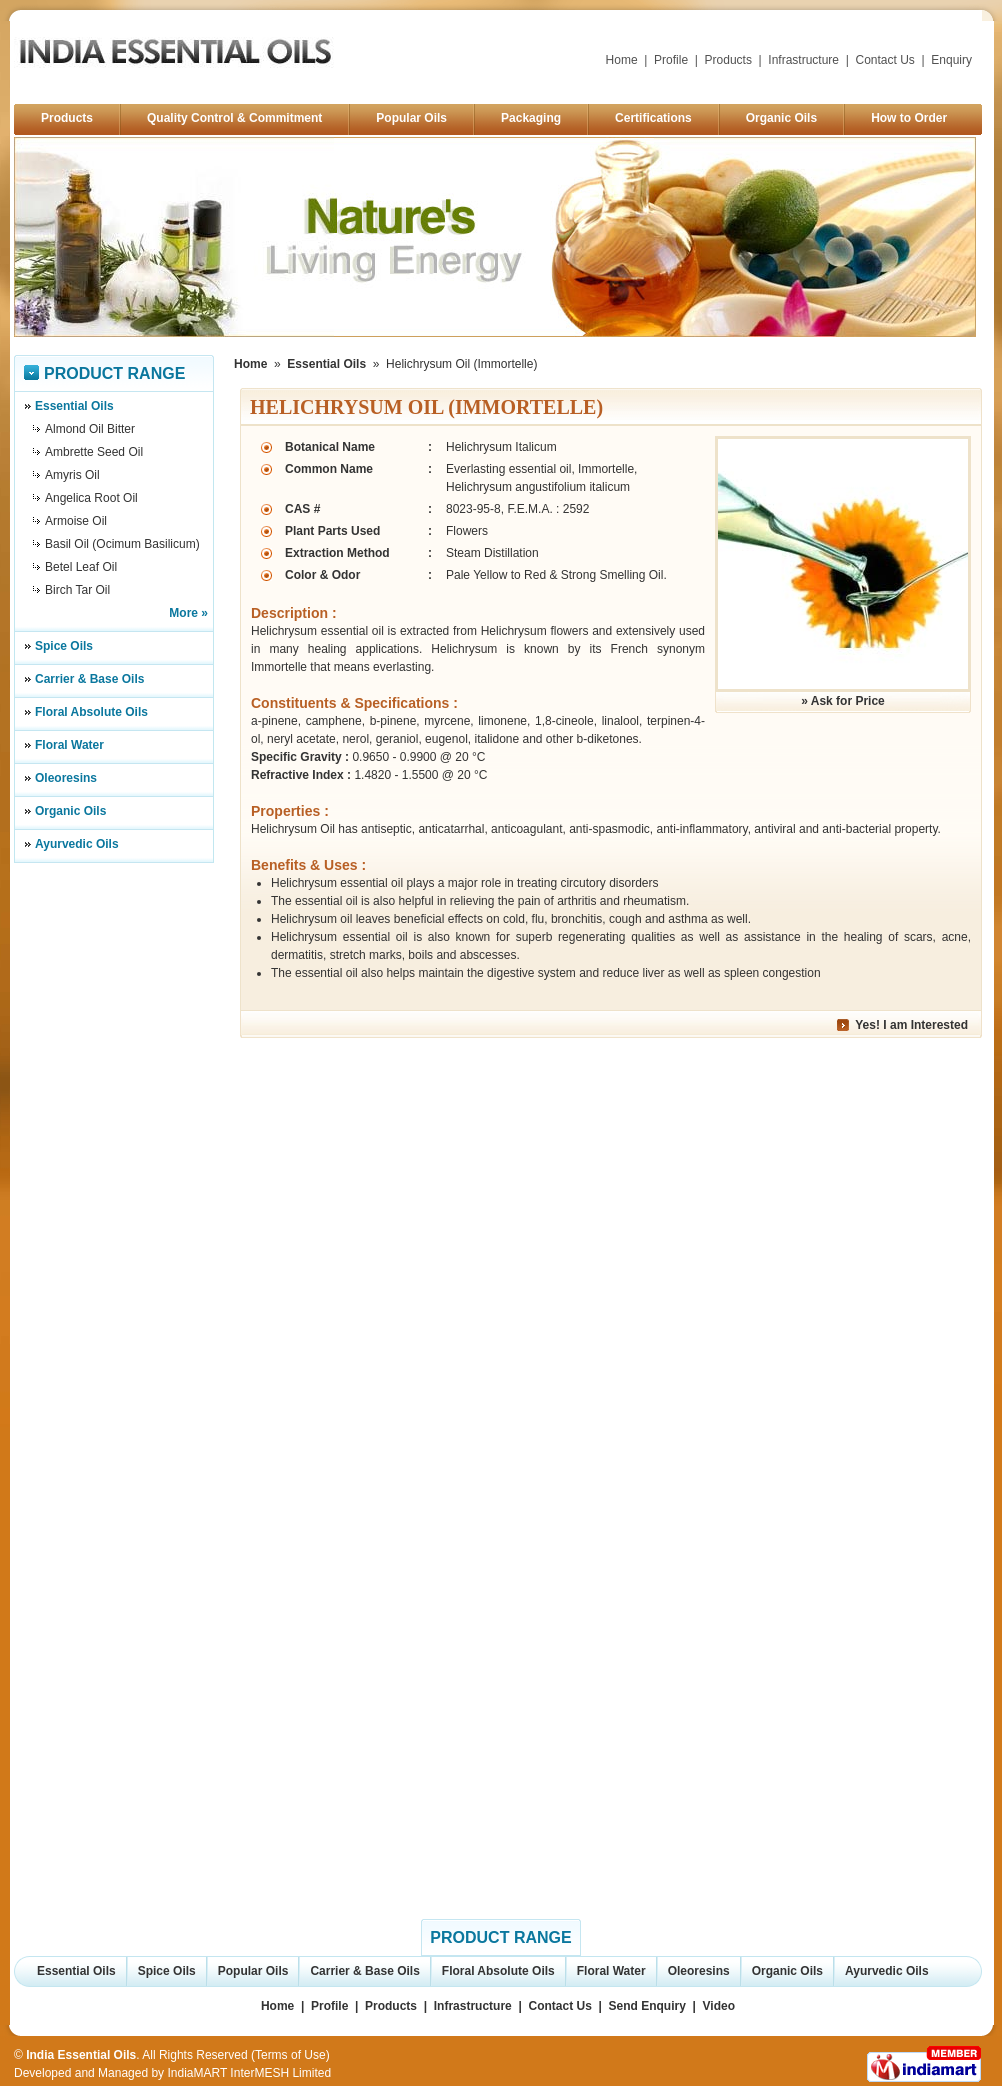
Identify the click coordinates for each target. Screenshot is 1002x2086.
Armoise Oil (76, 521)
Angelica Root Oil (91, 498)
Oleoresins (66, 778)
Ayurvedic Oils (77, 844)
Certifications (653, 118)
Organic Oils (781, 118)
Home (622, 60)
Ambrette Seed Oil (94, 452)
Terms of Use (290, 2055)
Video (719, 2006)
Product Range (114, 373)
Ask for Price (848, 701)
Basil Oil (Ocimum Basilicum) (122, 544)
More (183, 613)
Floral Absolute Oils (91, 712)
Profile (671, 60)
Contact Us (885, 60)
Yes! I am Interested (911, 1025)
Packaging (531, 118)
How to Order (909, 118)
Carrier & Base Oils (89, 679)
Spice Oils (64, 646)
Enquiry (951, 60)
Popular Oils (411, 118)
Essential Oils (74, 406)
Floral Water (69, 745)
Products (728, 60)
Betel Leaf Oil (81, 567)
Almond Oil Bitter (90, 429)
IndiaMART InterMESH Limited (249, 2073)
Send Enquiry (647, 2006)
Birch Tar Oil (77, 590)
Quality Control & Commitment (234, 118)
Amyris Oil (72, 475)
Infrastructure (803, 60)
